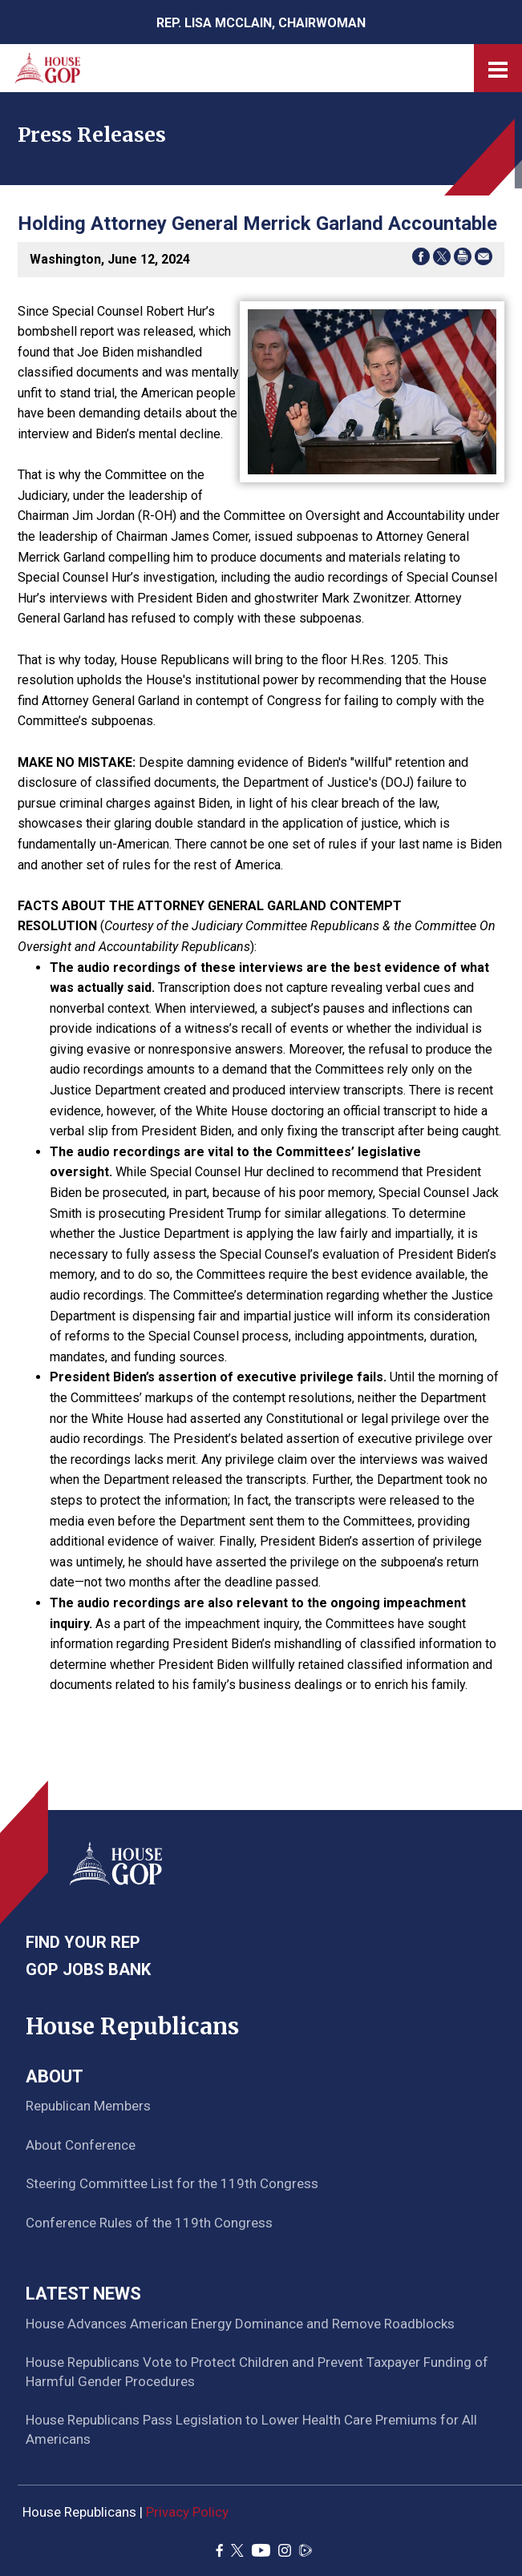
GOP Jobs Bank (88, 1969)
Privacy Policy (187, 2512)
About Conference (81, 2145)
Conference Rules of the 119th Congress (149, 2223)
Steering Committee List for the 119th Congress (172, 2183)
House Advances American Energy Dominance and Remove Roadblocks (240, 2324)
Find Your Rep (83, 1942)
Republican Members (88, 2106)
